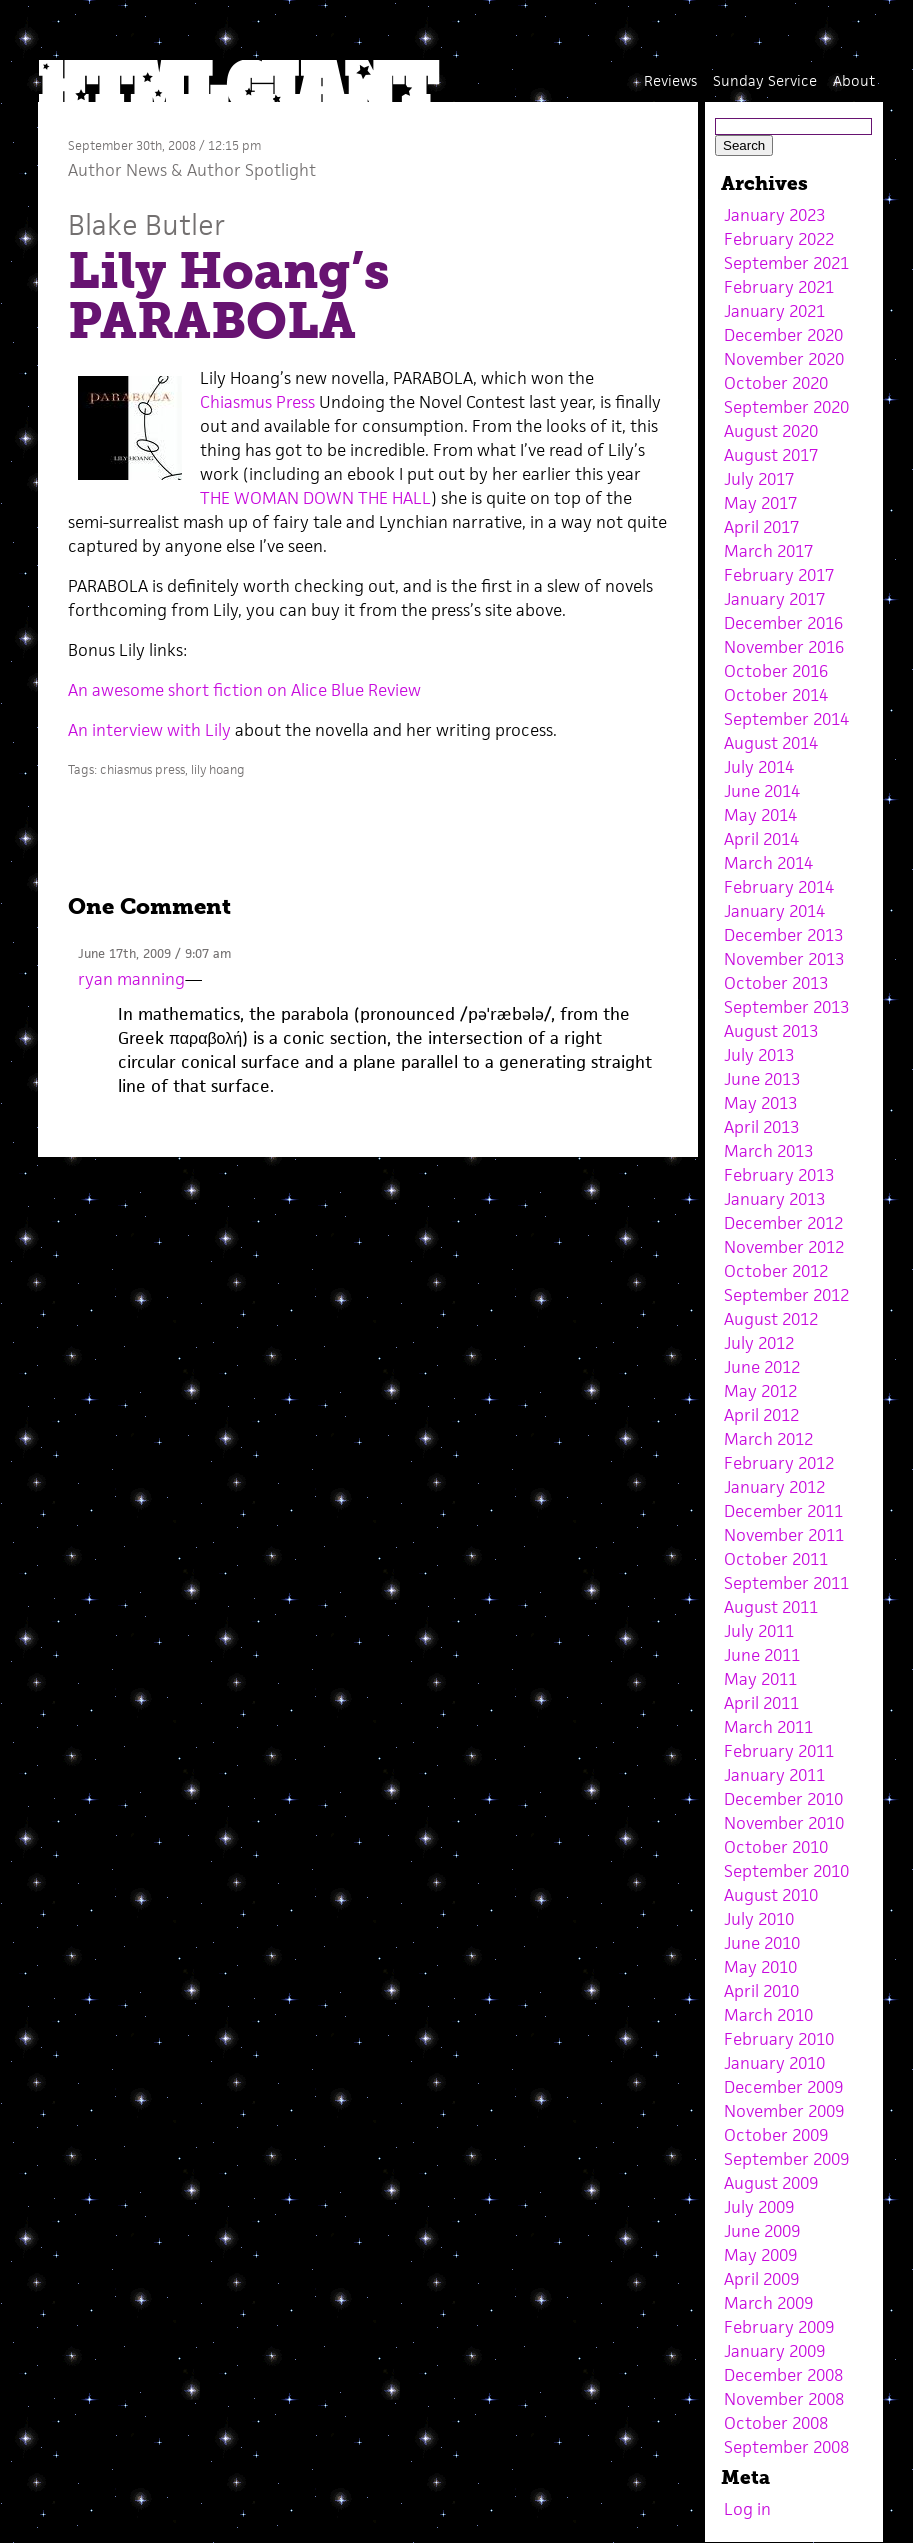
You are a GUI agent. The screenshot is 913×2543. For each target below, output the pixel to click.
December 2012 (783, 1223)
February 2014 (779, 887)
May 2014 (760, 815)
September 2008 (786, 2447)
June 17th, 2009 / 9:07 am (154, 953)
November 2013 (784, 959)
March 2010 (768, 2015)
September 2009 (786, 2159)
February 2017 (779, 575)
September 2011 (786, 1583)
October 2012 (776, 1271)
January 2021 (774, 311)
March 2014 (768, 863)
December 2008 (783, 2375)
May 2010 (760, 1967)
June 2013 (762, 1079)
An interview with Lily (149, 730)
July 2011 (759, 1631)
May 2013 (760, 1103)
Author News (117, 170)
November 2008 (784, 2399)
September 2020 (786, 407)
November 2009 (784, 2111)
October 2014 (776, 695)
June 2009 (762, 2231)
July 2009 (759, 2207)
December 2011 (783, 1511)
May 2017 (760, 503)
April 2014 (761, 839)
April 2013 (761, 1127)
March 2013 (768, 1151)
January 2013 (774, 1199)
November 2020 (784, 359)
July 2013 (759, 1055)
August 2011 (771, 1607)
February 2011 (779, 1751)
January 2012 (774, 1487)
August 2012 (771, 1319)
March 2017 (768, 551)
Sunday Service (765, 80)
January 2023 (774, 215)
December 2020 (783, 335)
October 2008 (776, 2423)
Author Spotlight (251, 170)
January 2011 (774, 1775)
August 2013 (771, 1031)
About (854, 80)
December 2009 (783, 2087)
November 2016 (784, 647)
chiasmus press (142, 769)
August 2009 (771, 2183)
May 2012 (760, 1391)
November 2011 (784, 1535)
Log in (747, 2509)
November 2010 (784, 1823)
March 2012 (768, 1439)
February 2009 (779, 2327)
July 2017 (759, 479)
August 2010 (771, 1895)
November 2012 (784, 1247)
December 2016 (783, 623)
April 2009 (761, 2279)
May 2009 (760, 2255)
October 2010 (776, 1847)
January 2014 (774, 911)
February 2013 (779, 1175)
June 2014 (762, 791)
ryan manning (131, 979)
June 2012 (762, 1367)
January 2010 (774, 2063)
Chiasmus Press (257, 402)
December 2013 (783, 935)
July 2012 (759, 1343)
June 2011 (762, 1655)
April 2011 (761, 1703)
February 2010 (779, 2039)
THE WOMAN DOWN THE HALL (315, 498)
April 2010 (761, 1991)
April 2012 (761, 1415)
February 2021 (779, 287)
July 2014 (759, 767)
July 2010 (759, 1919)
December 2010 (783, 1799)
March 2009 (768, 2303)
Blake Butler (146, 224)
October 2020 (776, 383)
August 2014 (771, 743)
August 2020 (771, 431)
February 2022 (779, 239)
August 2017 (771, 455)
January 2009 (774, 2351)
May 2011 (760, 1679)
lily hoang (218, 769)
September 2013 (786, 1007)
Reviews (670, 80)
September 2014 (786, 719)
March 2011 (768, 1727)
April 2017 (761, 527)
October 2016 (776, 671)
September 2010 (786, 1871)
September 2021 (786, 263)
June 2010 (762, 1943)
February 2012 (779, 1463)
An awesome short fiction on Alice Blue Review (244, 690)
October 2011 (776, 1559)
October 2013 (776, 983)
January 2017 (774, 599)
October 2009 (776, 2135)
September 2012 (786, 1295)
